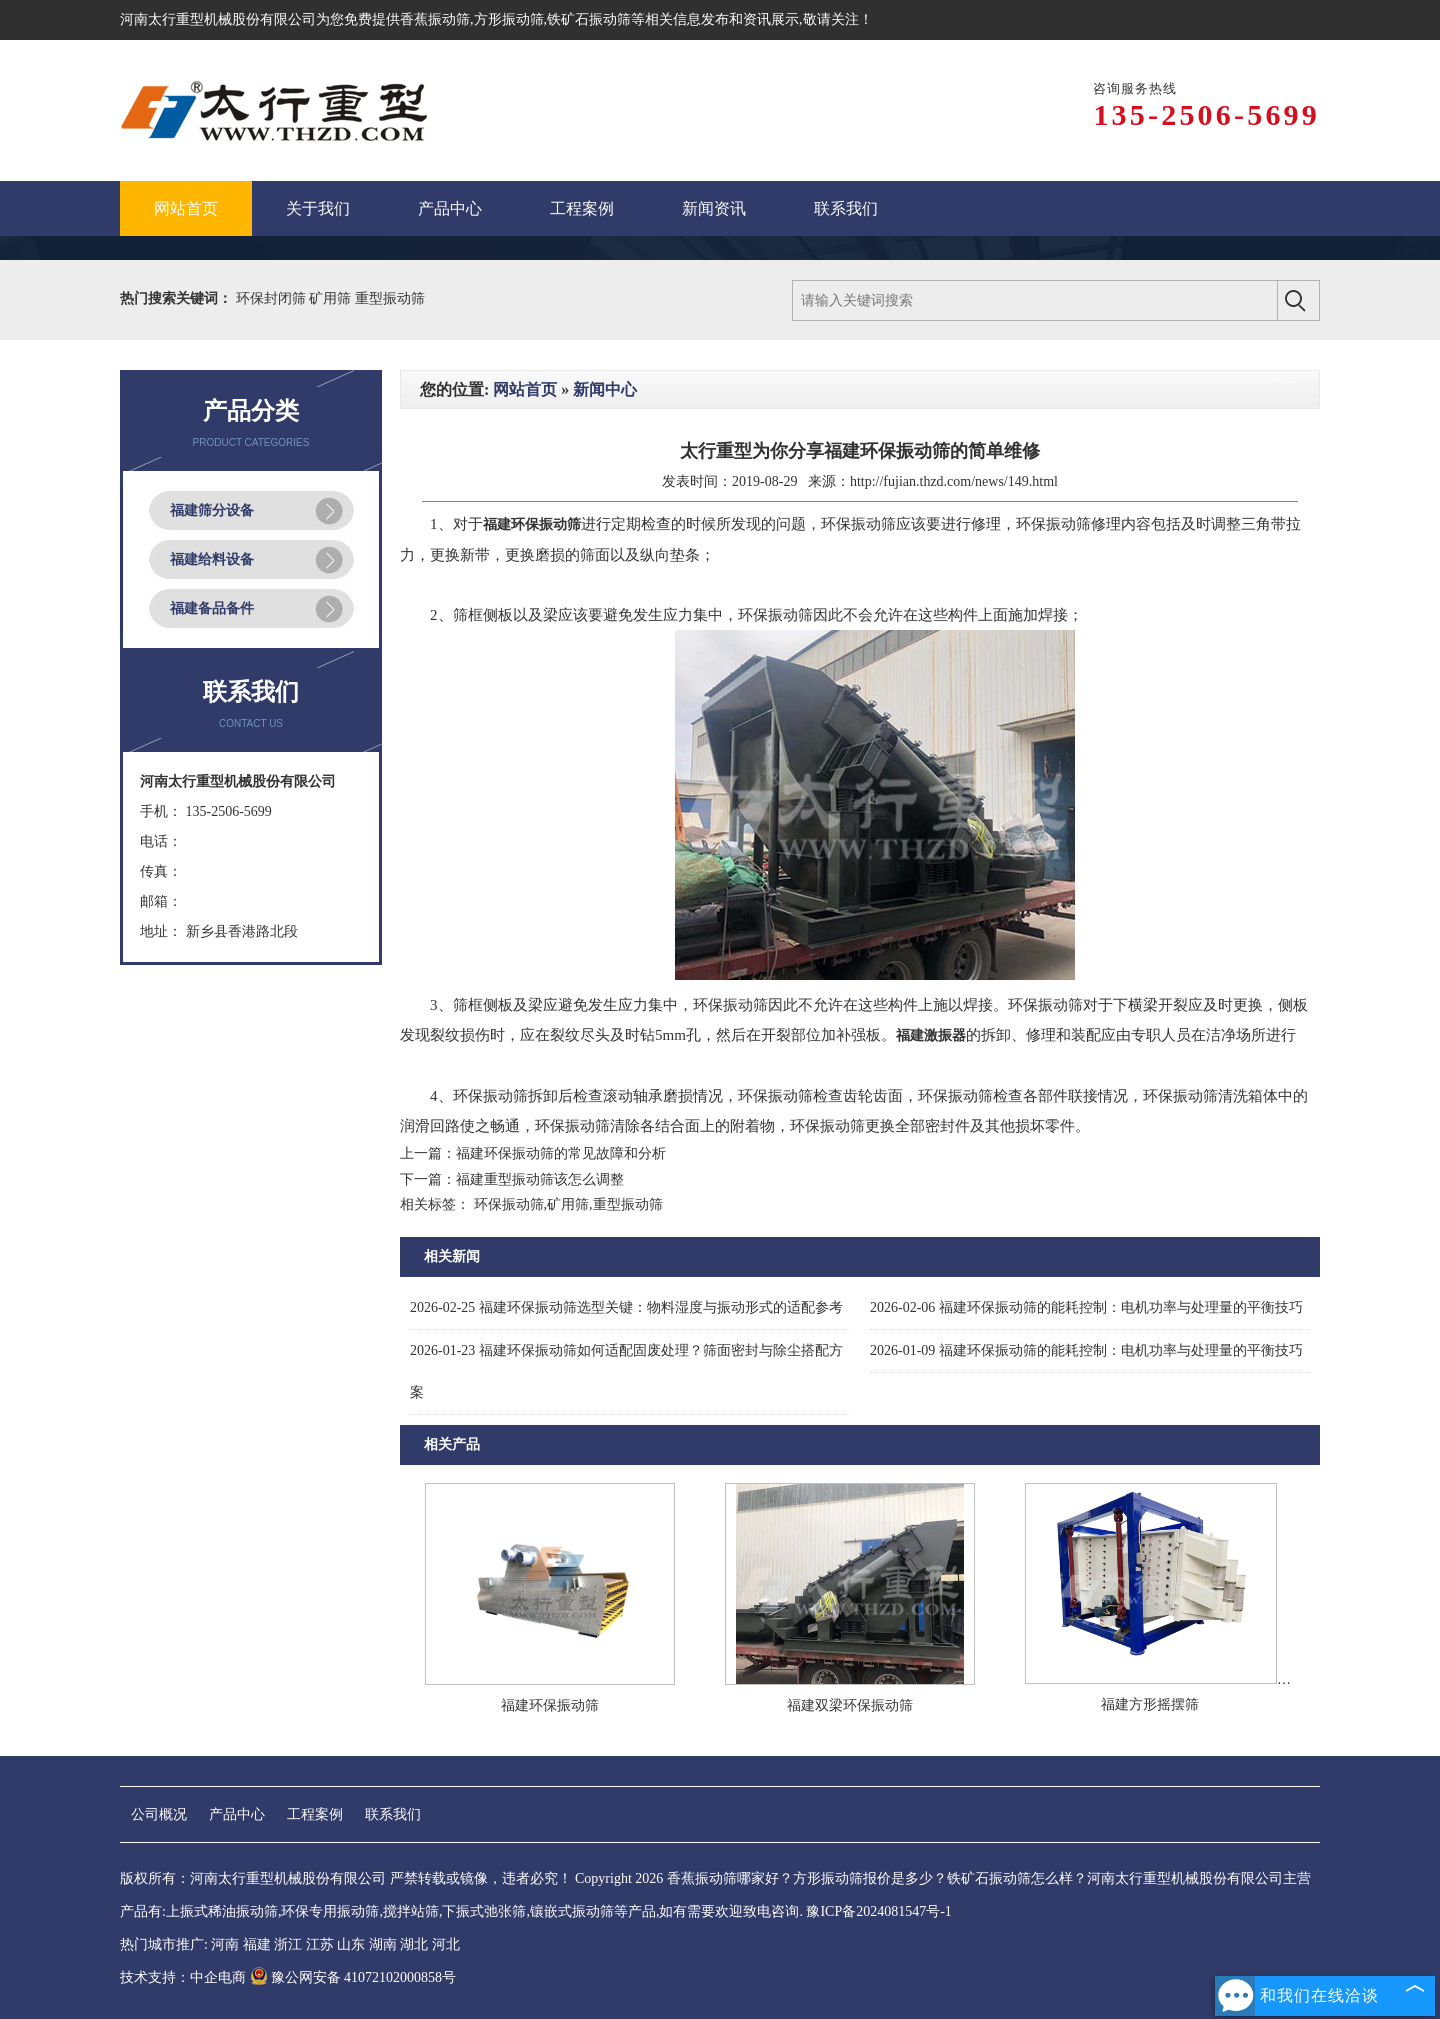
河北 (446, 1944)
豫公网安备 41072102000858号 (353, 1977)
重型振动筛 (390, 298)
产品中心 (237, 1814)
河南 (225, 1944)
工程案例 (315, 1814)
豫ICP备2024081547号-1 (878, 1911)
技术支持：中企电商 (183, 1977)
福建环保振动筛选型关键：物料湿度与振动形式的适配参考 (626, 1307)
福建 (257, 1944)
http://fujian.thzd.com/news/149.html (954, 481)
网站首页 (525, 389)
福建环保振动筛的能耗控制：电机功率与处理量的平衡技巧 (1086, 1307)
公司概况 (159, 1814)
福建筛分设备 (212, 510)
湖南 (383, 1944)
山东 (351, 1944)
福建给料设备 (212, 559)
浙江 (288, 1944)
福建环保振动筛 (550, 1705)
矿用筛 (332, 298)
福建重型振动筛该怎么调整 (540, 1179)
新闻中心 (605, 389)
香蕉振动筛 (435, 19)
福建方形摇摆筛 (1150, 1704)
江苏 (320, 1944)
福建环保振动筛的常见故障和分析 (561, 1153)
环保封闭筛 (273, 298)
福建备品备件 (212, 608)
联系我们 (393, 1814)
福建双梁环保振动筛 (850, 1705)
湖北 (414, 1944)
